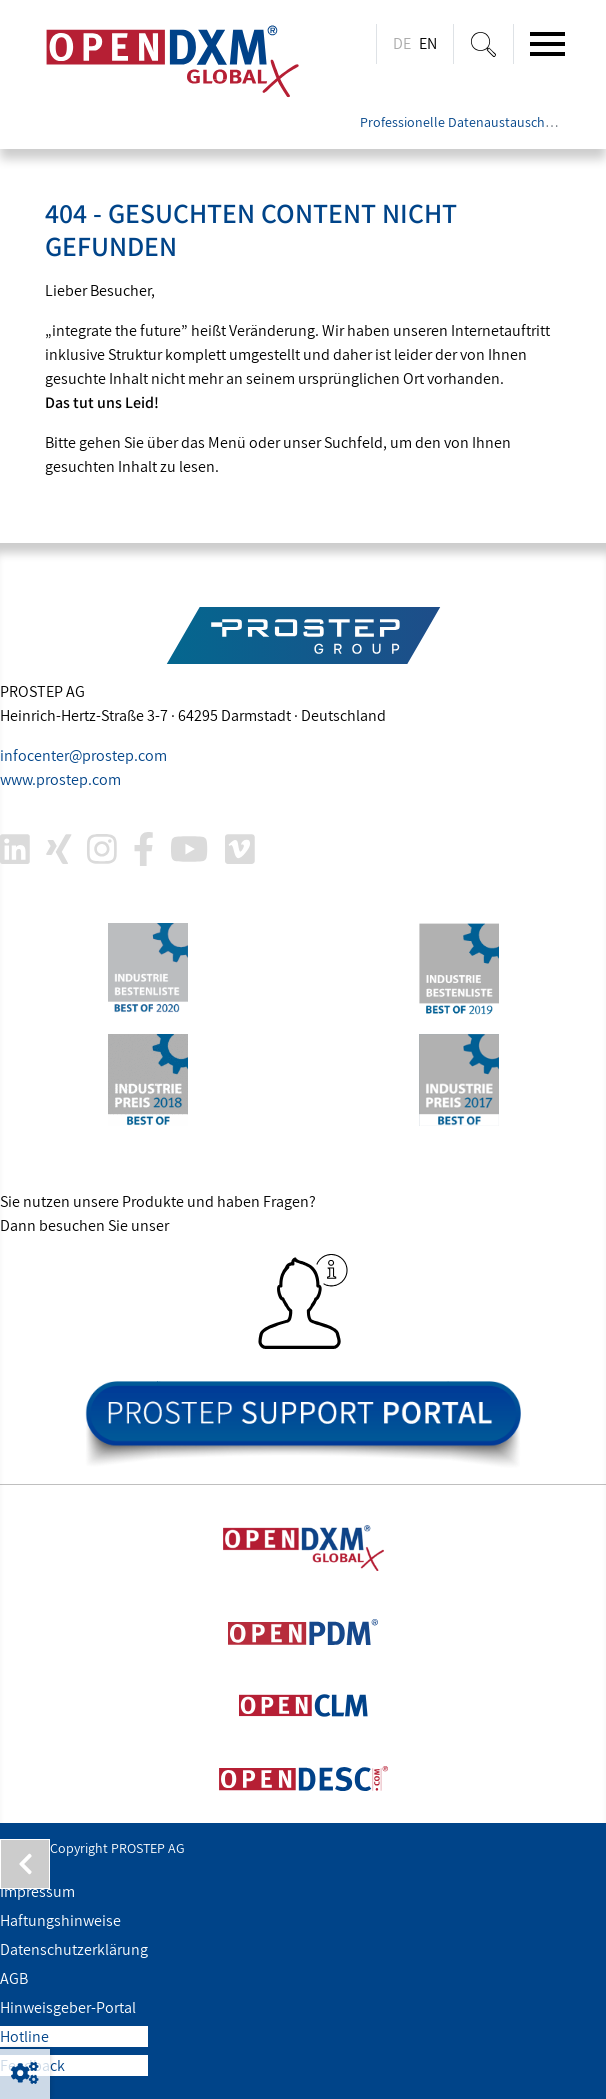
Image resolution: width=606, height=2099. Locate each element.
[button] (25, 2074)
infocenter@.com (83, 755)
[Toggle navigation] (547, 44)
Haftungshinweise (60, 1920)
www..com (60, 779)
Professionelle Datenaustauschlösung (473, 122)
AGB (14, 1978)
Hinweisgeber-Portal (68, 2007)
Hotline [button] (24, 2036)
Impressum (37, 1891)
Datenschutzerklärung (74, 1949)
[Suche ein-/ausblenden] (483, 44)
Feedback (32, 2065)
